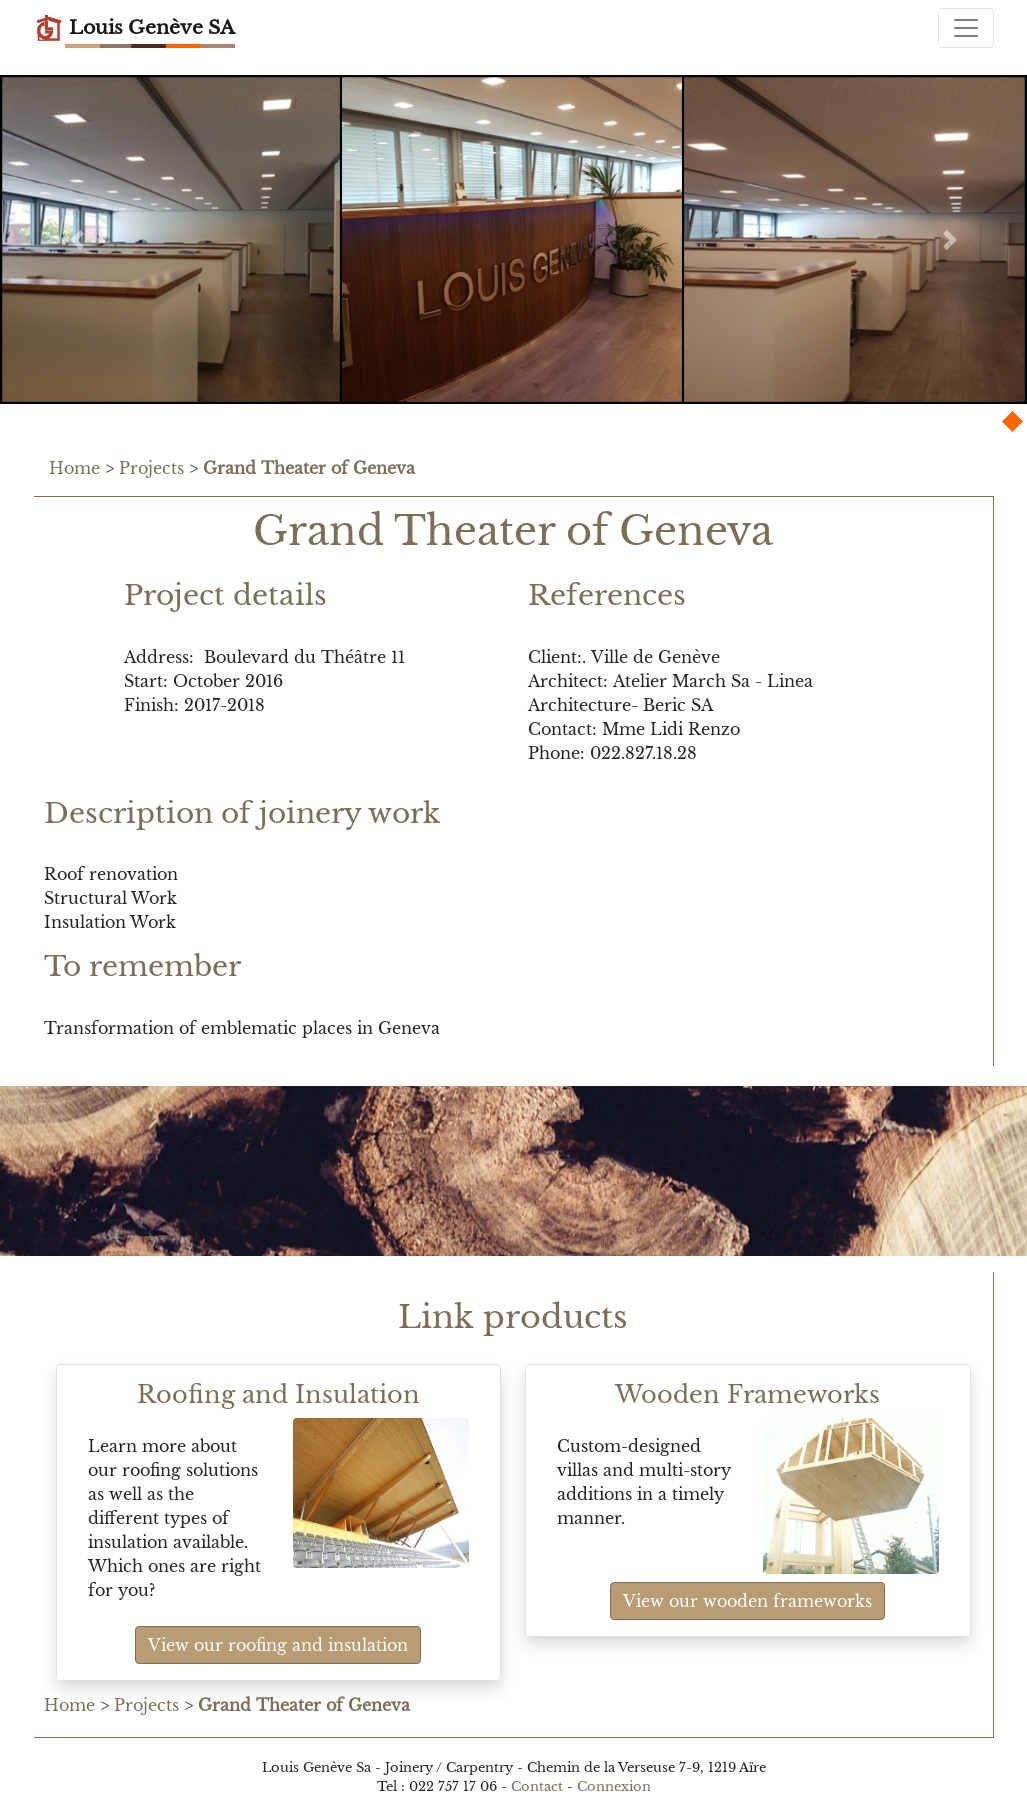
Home (74, 468)
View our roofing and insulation (278, 1645)
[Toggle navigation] (966, 28)
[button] (77, 239)
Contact (537, 1786)
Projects (151, 468)
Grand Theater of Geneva (309, 468)
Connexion (614, 1786)
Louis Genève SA (134, 28)
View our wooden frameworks (747, 1601)
